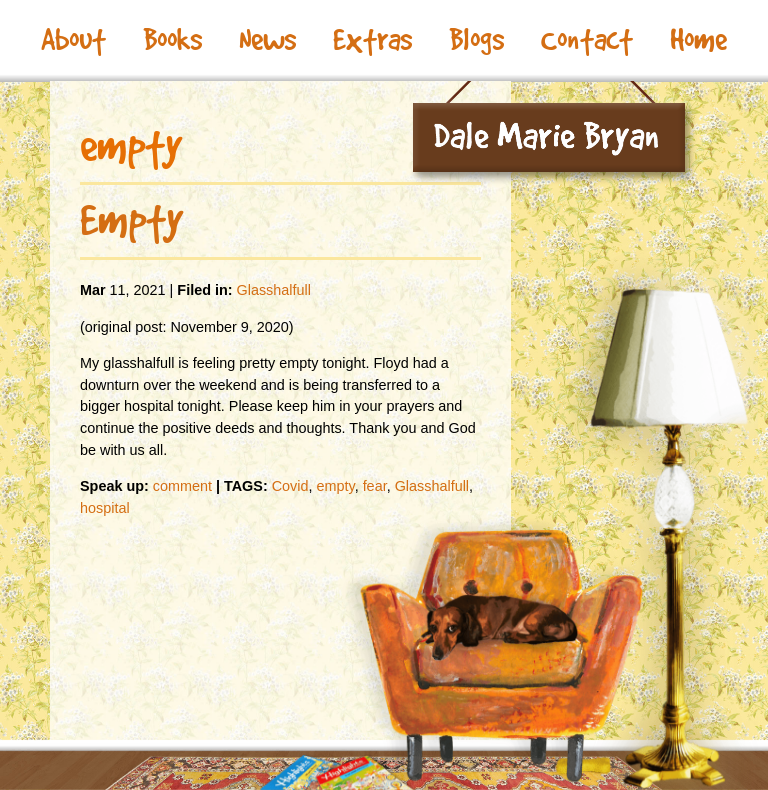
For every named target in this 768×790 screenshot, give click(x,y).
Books (172, 40)
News (267, 40)
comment (182, 486)
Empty (131, 220)
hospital (105, 508)
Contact (587, 40)
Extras (372, 40)
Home (698, 40)
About (73, 40)
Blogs (476, 40)
